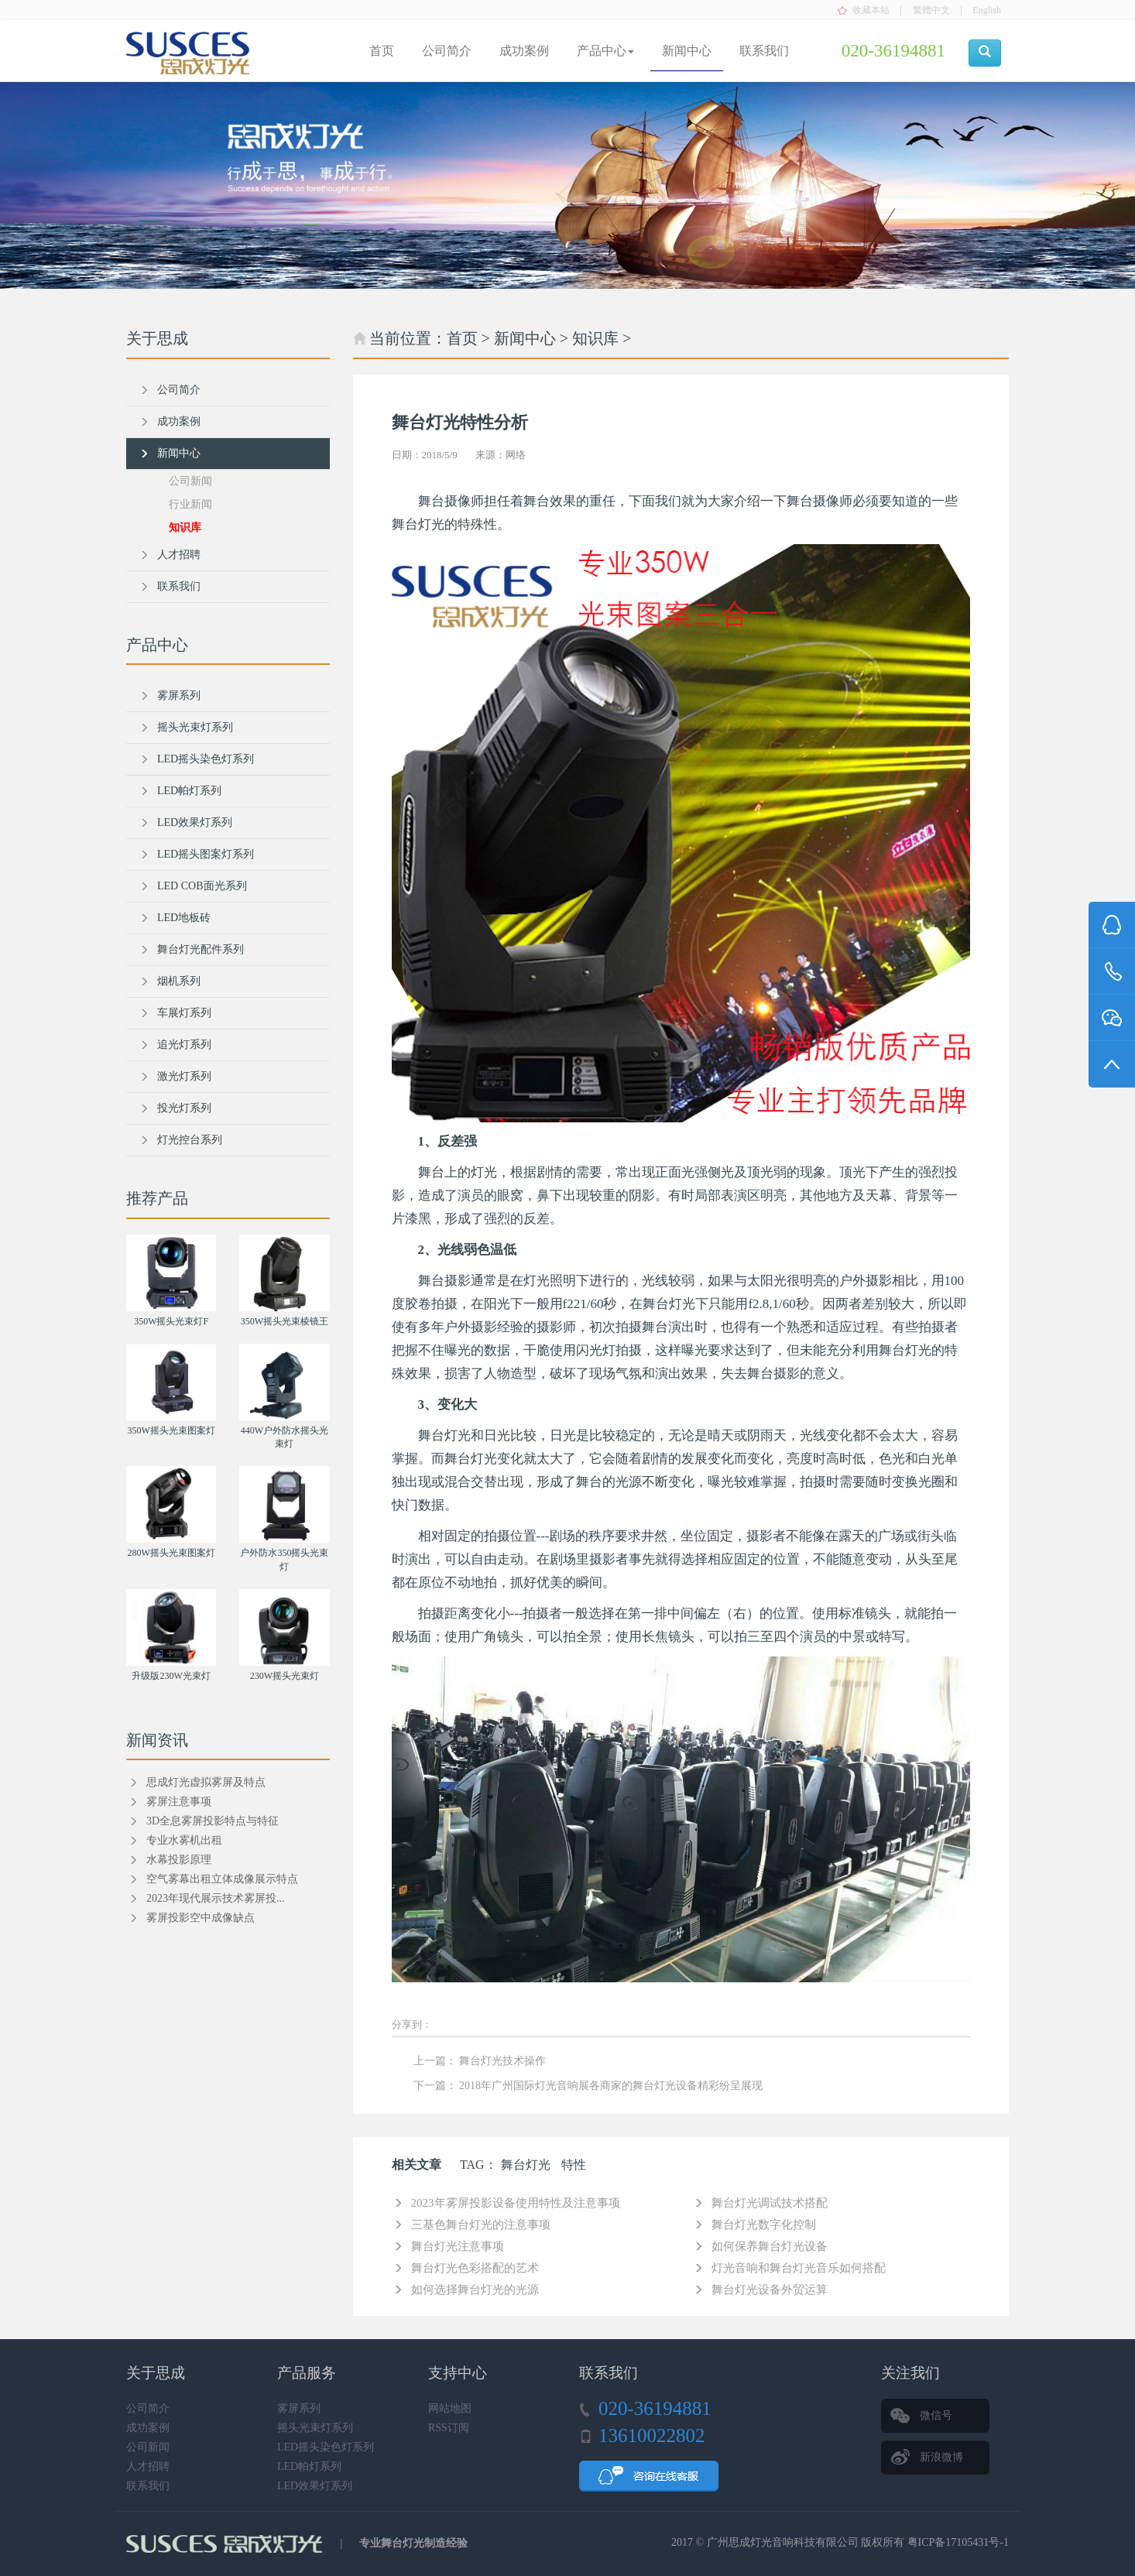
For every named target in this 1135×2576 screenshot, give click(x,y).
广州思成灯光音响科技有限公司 (783, 2542)
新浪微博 (941, 2457)
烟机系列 (179, 981)
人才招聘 (179, 554)
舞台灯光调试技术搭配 (770, 2203)
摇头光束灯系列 (195, 727)
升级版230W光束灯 (171, 1675)
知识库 (595, 338)
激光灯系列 (184, 1076)
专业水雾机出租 (184, 1840)
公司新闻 (190, 481)
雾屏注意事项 (178, 1801)
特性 (573, 2164)
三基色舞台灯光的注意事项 (480, 2224)
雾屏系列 (179, 695)
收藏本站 (871, 10)
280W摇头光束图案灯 (170, 1552)
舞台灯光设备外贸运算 (770, 2289)
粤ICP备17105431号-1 (958, 2542)
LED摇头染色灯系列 (205, 759)
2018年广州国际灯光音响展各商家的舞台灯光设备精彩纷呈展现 (611, 2085)
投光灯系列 (184, 1108)
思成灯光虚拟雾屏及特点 (206, 1782)
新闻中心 (687, 50)
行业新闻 (190, 504)
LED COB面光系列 (202, 886)
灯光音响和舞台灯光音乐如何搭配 (799, 2268)
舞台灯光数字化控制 (764, 2224)
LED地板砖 (184, 917)
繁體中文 (931, 10)
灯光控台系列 (189, 1140)
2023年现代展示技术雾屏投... (215, 1898)
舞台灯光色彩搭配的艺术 (475, 2268)
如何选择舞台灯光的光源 (475, 2289)
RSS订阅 (448, 2428)
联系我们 (764, 50)
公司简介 (446, 50)
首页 (381, 50)
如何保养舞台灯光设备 (770, 2246)
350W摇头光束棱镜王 (284, 1321)
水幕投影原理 (178, 1859)
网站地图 (449, 2408)
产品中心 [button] (605, 50)
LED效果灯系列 (194, 822)
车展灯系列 (184, 1013)
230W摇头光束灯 (284, 1675)
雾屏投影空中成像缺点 (200, 1917)
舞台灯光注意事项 (457, 2246)
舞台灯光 (525, 2164)
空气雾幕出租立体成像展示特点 (222, 1879)
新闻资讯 (157, 1740)
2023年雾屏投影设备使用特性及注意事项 (515, 2203)
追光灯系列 (184, 1044)
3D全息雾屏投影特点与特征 (212, 1821)
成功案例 (524, 50)
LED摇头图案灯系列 (205, 854)
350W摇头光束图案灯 (170, 1430)
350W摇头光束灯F (171, 1321)
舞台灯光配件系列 (200, 949)
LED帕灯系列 (189, 790)
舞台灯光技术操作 (502, 2061)
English (986, 10)
